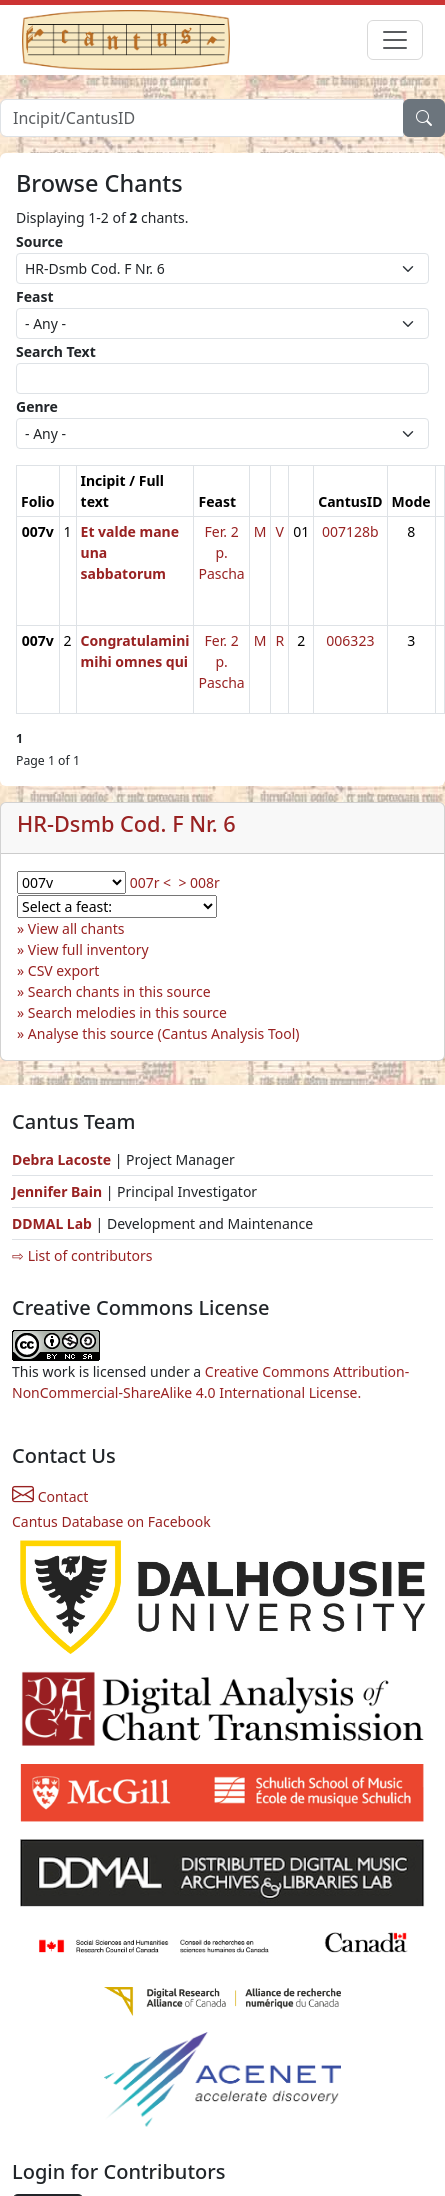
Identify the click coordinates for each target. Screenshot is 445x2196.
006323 (350, 640)
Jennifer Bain (59, 1191)
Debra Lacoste (61, 1159)
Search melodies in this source (127, 1012)
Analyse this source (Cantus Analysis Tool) (164, 1033)
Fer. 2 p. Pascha (221, 552)
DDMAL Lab (52, 1223)
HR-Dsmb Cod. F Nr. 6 (126, 823)
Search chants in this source (119, 991)
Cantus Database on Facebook (111, 1521)
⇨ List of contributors (82, 1255)
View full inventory (88, 949)
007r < (150, 882)
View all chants (76, 928)
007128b (350, 531)
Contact (50, 1496)
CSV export (64, 970)
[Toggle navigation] (395, 40)
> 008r (198, 882)
